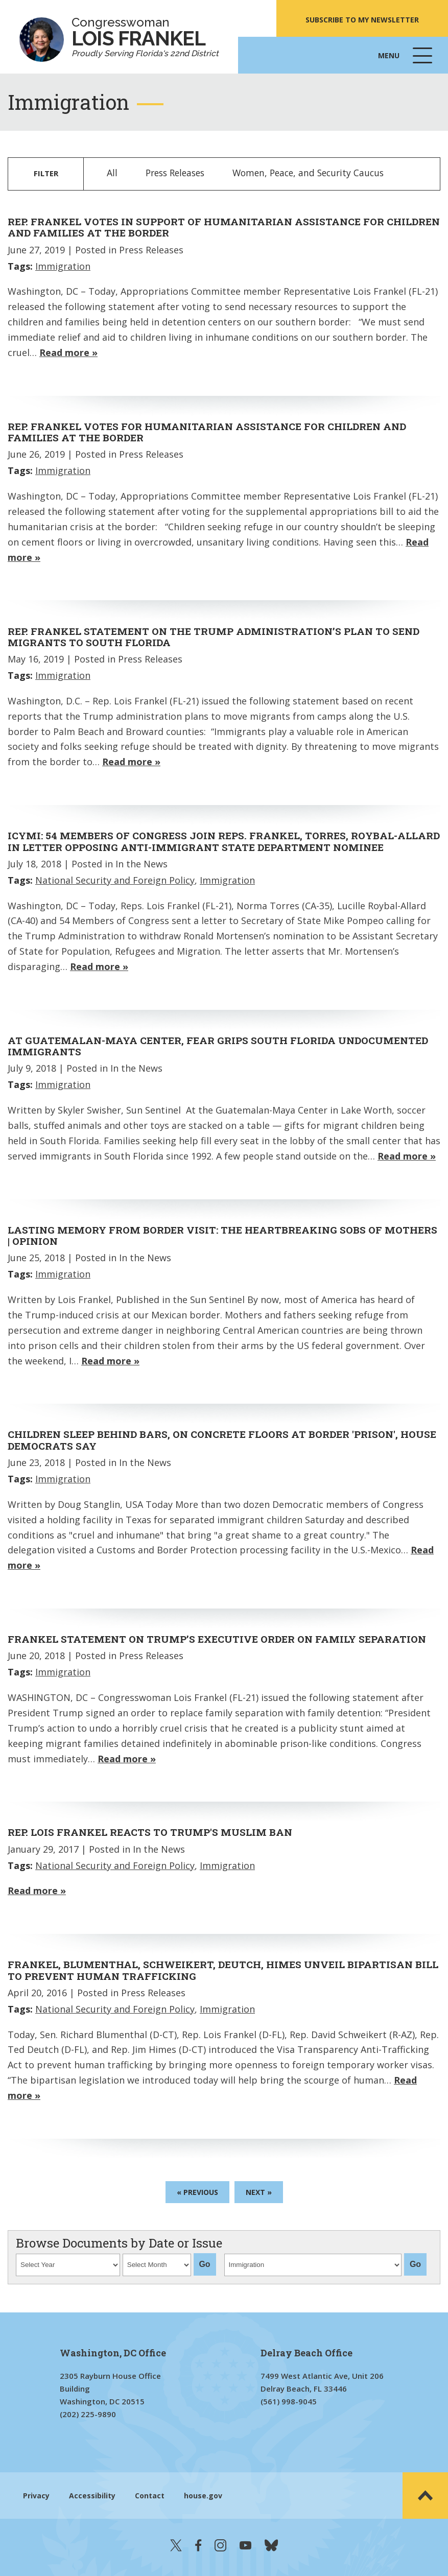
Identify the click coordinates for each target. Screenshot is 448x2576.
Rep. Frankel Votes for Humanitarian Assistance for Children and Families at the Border (207, 434)
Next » (259, 2194)
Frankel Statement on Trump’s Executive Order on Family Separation (217, 1641)
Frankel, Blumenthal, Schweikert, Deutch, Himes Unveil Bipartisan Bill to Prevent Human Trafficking (223, 1972)
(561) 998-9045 (289, 2401)
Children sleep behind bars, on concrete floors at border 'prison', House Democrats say (222, 1442)
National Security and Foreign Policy (115, 882)
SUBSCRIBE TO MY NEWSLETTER (362, 20)
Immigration (62, 268)
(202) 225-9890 (88, 2414)
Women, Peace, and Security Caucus (308, 175)
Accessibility (92, 2495)
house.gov (203, 2495)
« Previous (197, 2194)
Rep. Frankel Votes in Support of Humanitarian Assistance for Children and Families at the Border (224, 229)
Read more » (68, 354)
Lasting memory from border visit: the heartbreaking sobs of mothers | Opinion (222, 1237)
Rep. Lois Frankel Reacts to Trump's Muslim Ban (150, 1834)
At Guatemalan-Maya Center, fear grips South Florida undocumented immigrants (218, 1048)
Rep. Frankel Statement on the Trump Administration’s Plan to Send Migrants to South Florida (213, 639)
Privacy (36, 2495)
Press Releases (175, 175)
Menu (406, 61)
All (112, 175)
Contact (149, 2495)
